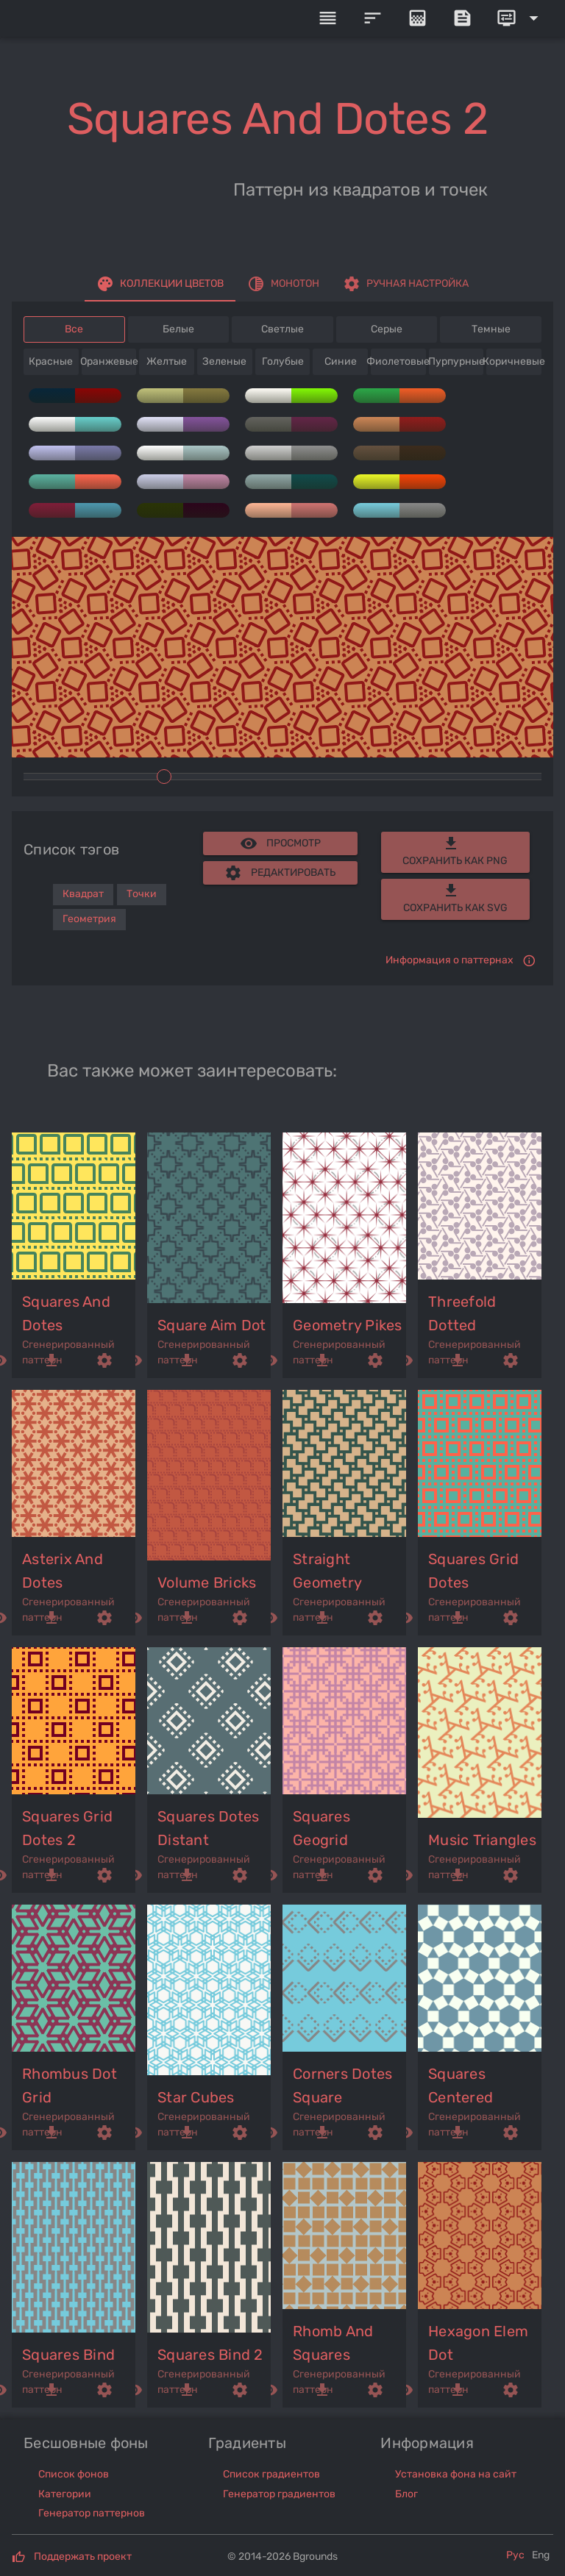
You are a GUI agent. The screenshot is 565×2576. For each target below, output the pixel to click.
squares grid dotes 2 (67, 1828)
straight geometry (327, 1570)
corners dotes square (342, 2085)
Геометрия (89, 919)
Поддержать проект (83, 2556)
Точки (142, 894)
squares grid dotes (473, 1570)
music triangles (482, 1840)
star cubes (196, 2097)
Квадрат (83, 894)
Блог (406, 2494)
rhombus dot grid (69, 2085)
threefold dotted (462, 1313)
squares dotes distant (208, 1828)
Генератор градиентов (279, 2494)
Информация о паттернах (449, 960)
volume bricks (206, 1582)
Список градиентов (271, 2474)
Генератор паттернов (91, 2513)
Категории (64, 2494)
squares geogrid (321, 1828)
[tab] (160, 284)
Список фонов (73, 2474)
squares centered (460, 2085)
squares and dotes (66, 1313)
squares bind (68, 2354)
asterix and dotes (62, 1570)
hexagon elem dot (478, 2342)
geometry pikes (347, 1325)
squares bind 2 (210, 2354)
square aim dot (211, 1325)
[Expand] (520, 18)
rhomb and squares (333, 2342)
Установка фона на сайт (455, 2474)
